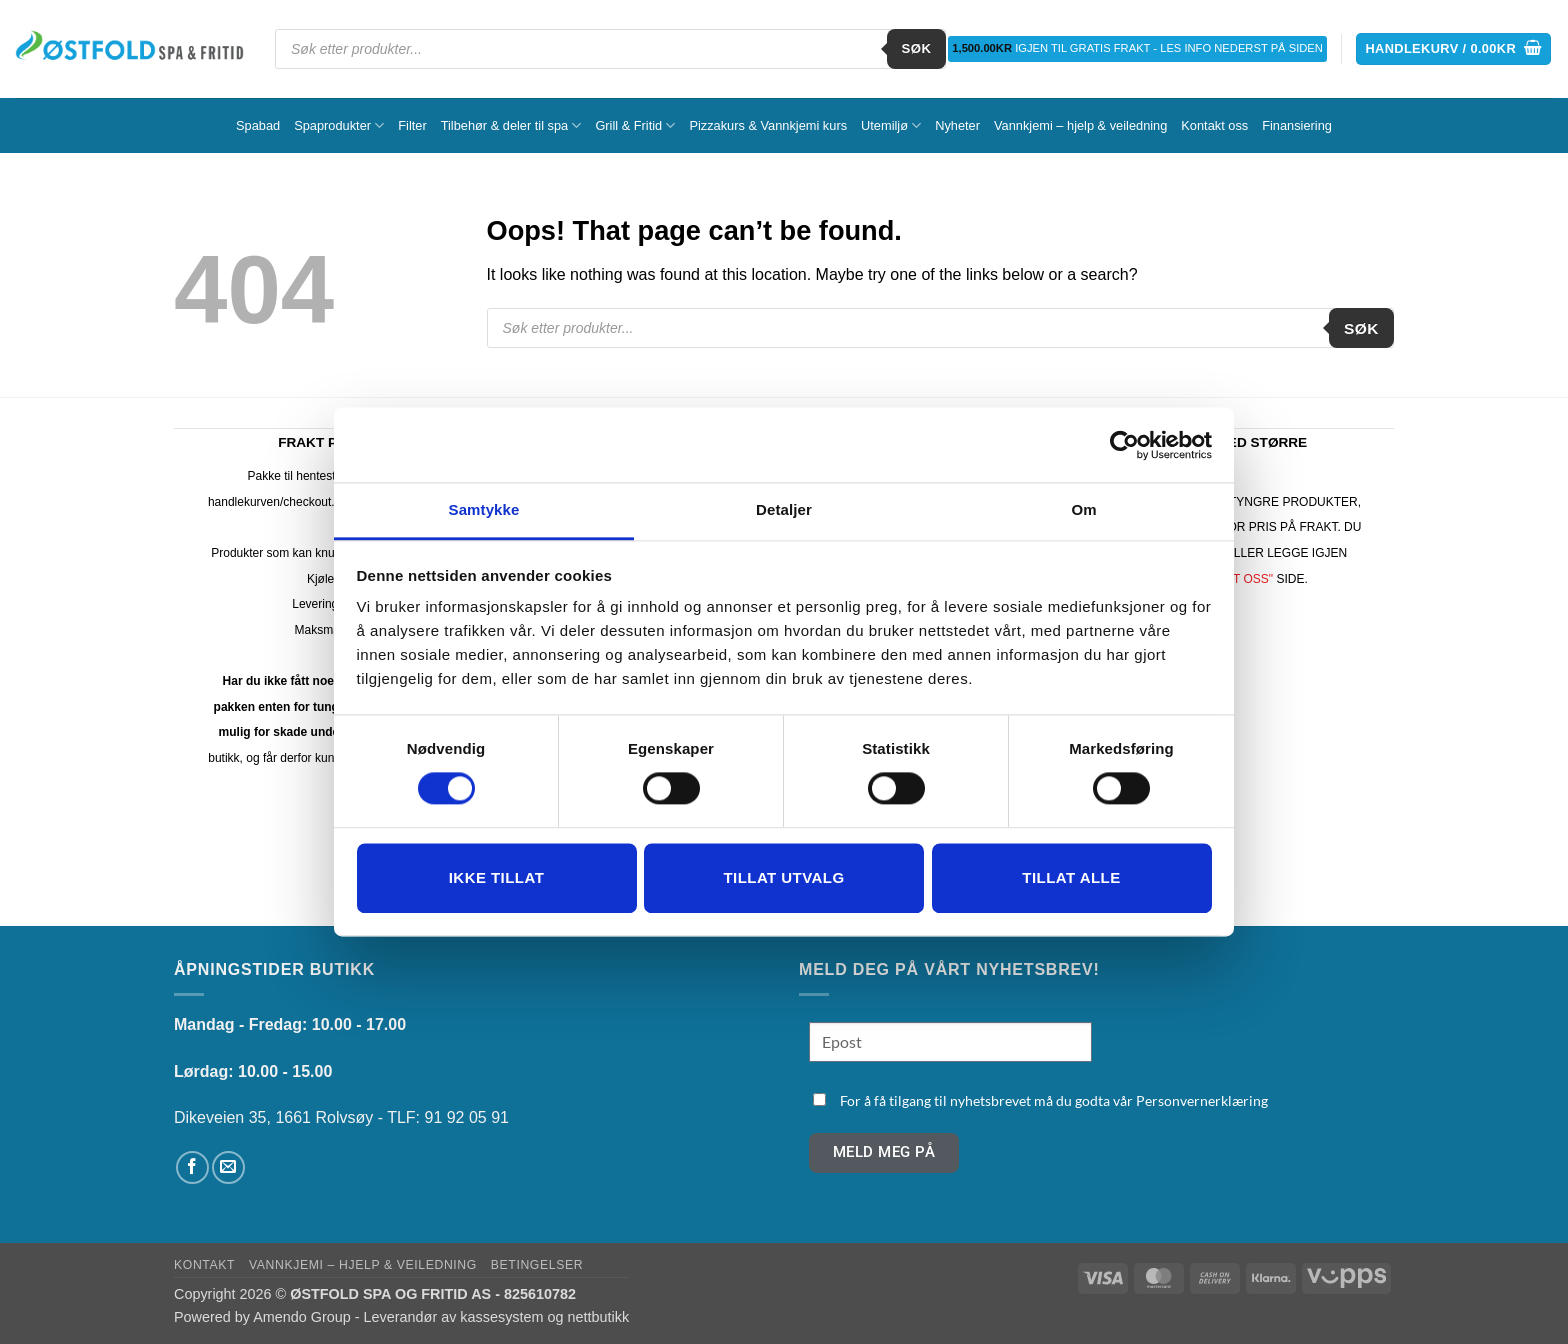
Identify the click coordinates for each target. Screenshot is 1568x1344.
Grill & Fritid (635, 125)
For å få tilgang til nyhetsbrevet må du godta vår (1054, 1100)
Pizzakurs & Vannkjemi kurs (768, 125)
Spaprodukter (339, 125)
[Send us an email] (228, 1167)
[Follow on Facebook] (192, 1167)
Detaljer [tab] (784, 509)
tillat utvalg (783, 877)
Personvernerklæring (1202, 1100)
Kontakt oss (1214, 125)
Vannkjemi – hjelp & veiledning (1080, 125)
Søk (917, 48)
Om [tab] (1083, 509)
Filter (412, 125)
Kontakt (204, 1265)
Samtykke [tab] (484, 509)
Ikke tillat (497, 877)
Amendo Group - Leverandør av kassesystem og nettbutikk (441, 1317)
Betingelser (537, 1265)
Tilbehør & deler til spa (511, 125)
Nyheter (957, 125)
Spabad (258, 125)
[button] (1453, 49)
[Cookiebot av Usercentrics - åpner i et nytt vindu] (1124, 445)
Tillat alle (1071, 877)
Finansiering (1297, 125)
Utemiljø (891, 125)
